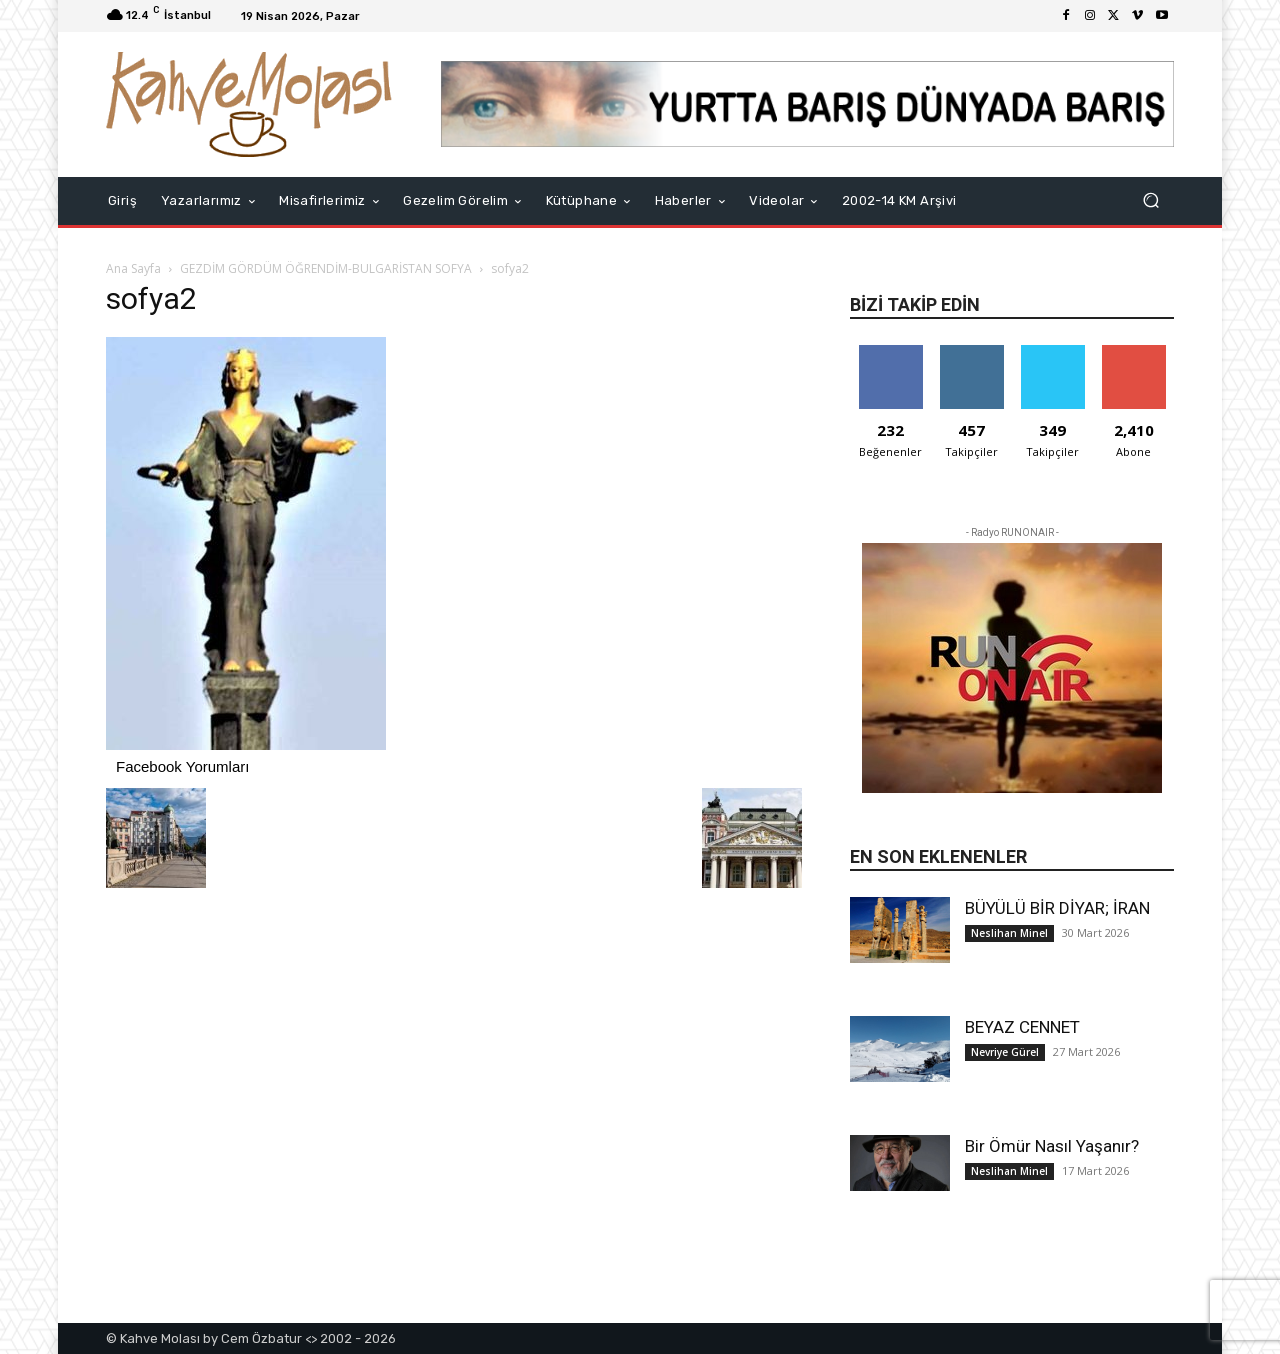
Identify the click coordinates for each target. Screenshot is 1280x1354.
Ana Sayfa (133, 268)
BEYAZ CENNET (1022, 1027)
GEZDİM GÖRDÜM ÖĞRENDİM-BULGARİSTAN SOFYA (326, 268)
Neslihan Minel (1009, 933)
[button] (1150, 200)
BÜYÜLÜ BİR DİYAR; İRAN (1057, 908)
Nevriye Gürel (1005, 1052)
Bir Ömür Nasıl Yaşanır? (1052, 1146)
